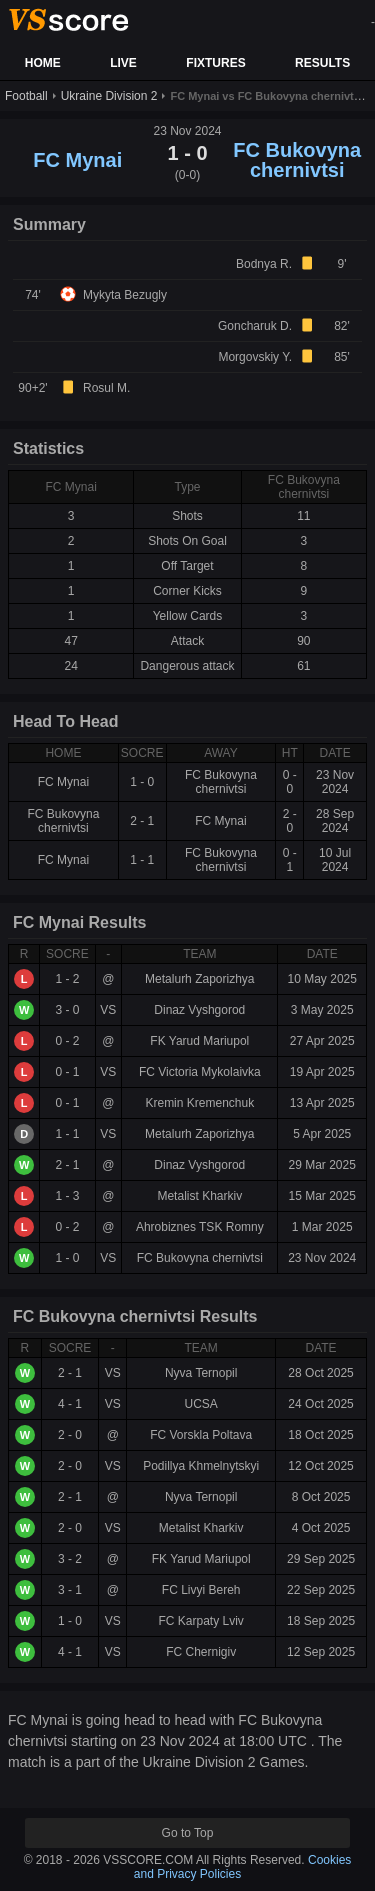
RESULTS (322, 63)
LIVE (123, 63)
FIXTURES (215, 63)
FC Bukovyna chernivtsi (297, 160)
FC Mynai (77, 160)
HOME (43, 63)
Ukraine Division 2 (109, 96)
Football (26, 96)
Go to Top (188, 1833)
